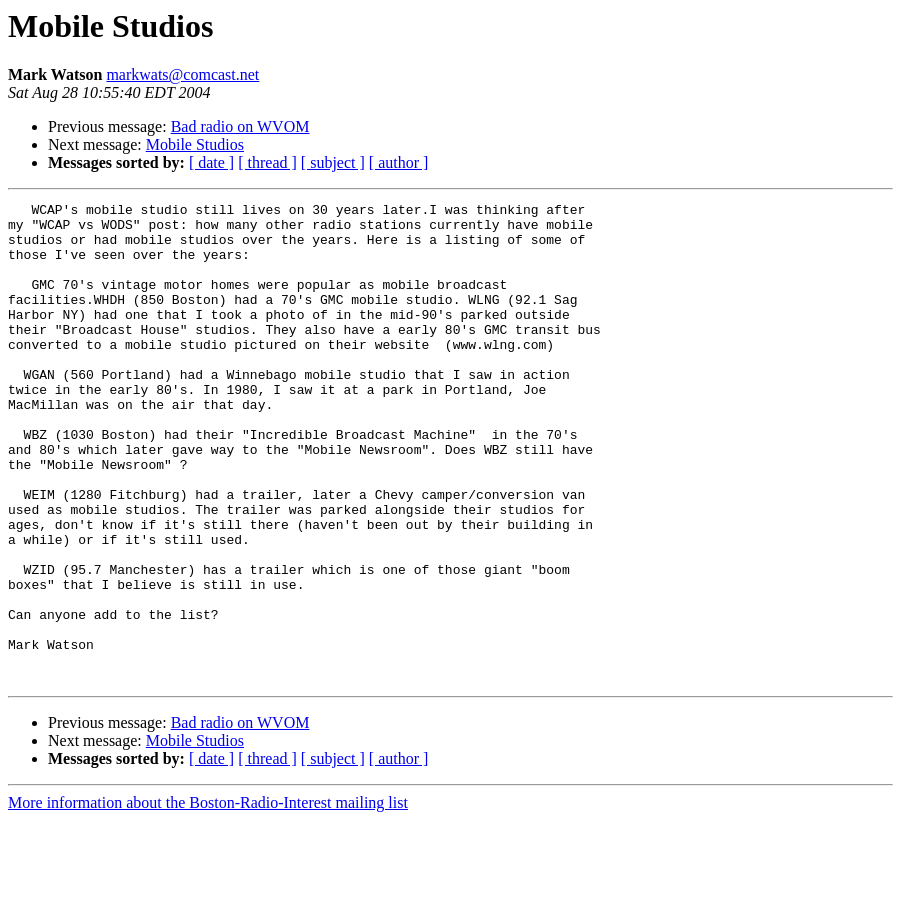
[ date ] (211, 162)
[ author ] (399, 162)
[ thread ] (267, 162)
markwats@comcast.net (182, 74)
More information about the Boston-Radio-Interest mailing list (208, 898)
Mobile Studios (195, 144)
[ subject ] (333, 162)
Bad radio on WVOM (240, 126)
